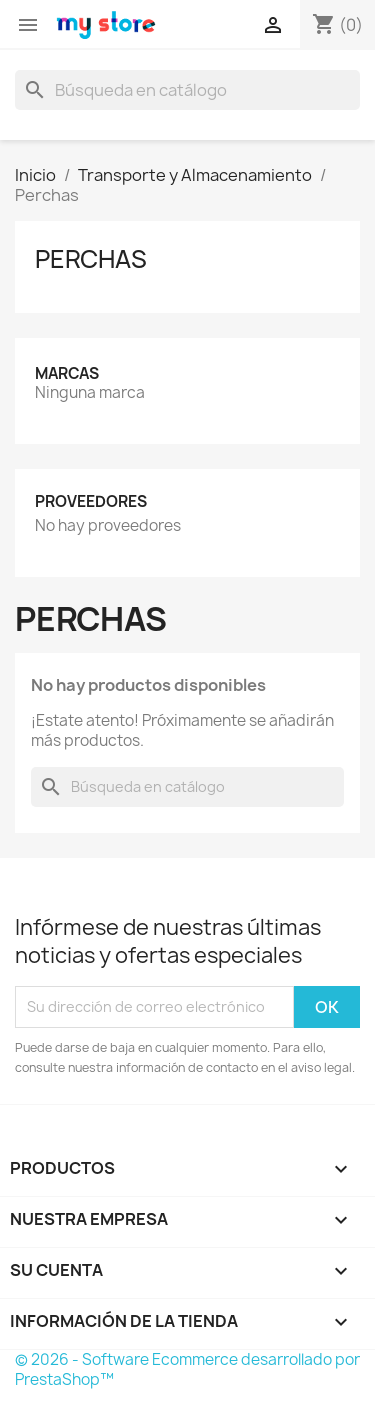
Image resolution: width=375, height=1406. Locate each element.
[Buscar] (187, 90)
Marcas (67, 373)
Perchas (91, 259)
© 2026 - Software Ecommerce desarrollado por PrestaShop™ (187, 1369)
